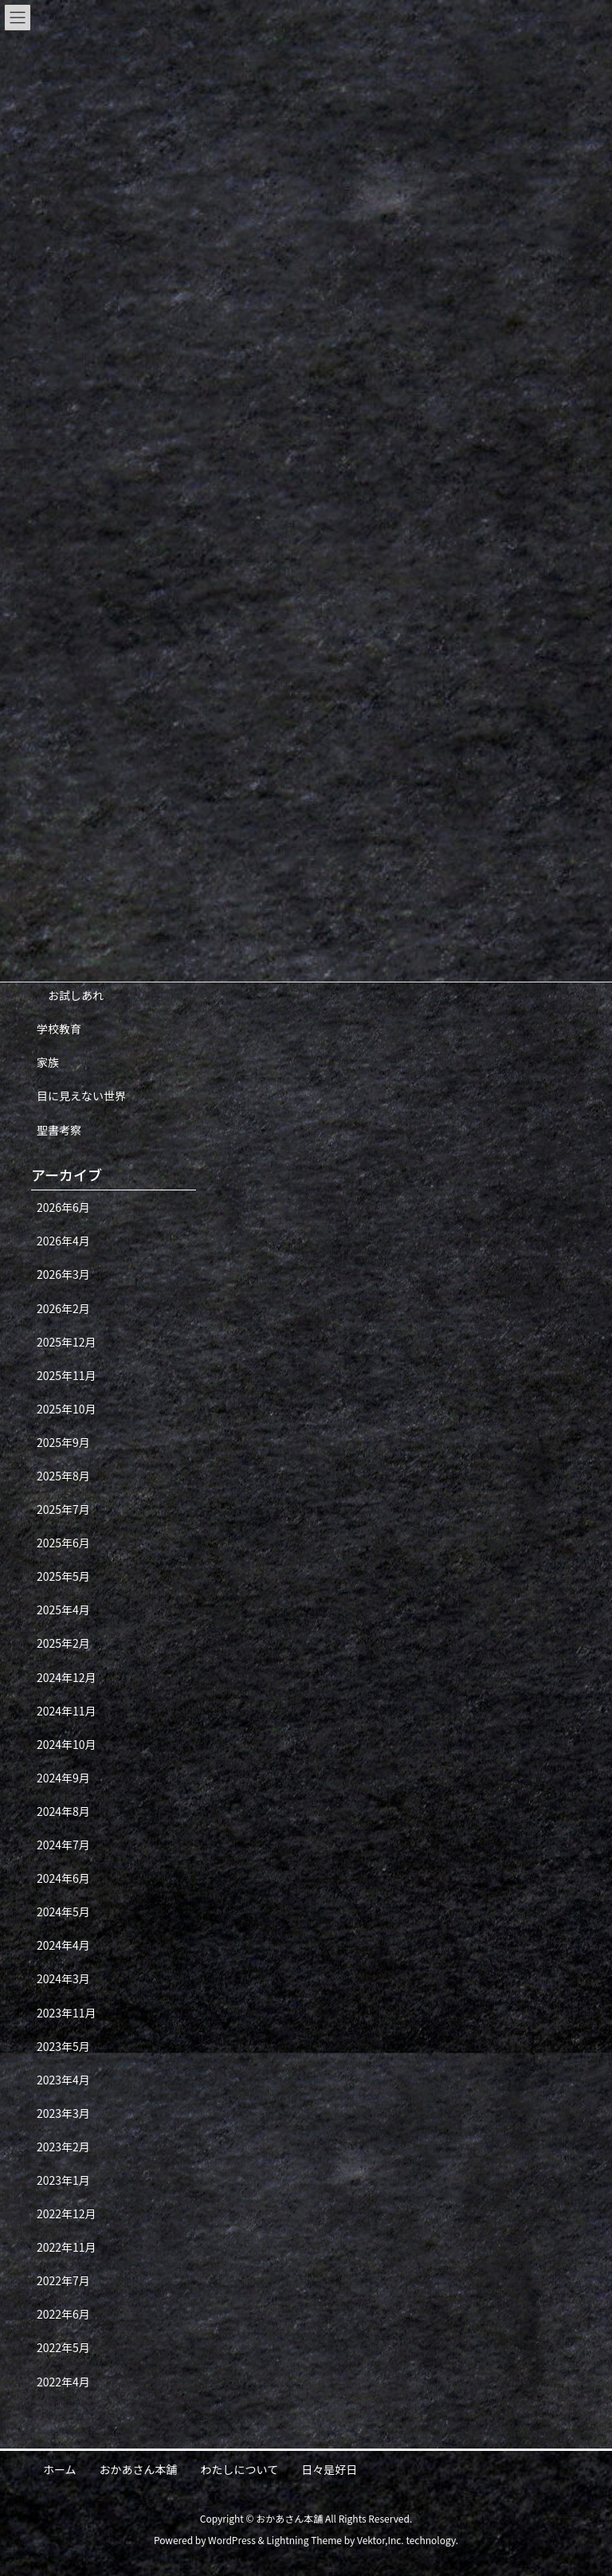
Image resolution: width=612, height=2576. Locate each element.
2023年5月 (63, 2046)
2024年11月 (66, 1711)
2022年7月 (63, 2280)
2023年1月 (63, 2180)
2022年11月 (66, 2247)
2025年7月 (63, 1509)
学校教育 (59, 1029)
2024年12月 (66, 1677)
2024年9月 (63, 1778)
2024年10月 (66, 1744)
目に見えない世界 (81, 1096)
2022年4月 (63, 2382)
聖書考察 (59, 1130)
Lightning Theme (304, 2540)
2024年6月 (63, 1878)
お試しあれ (76, 995)
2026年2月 (63, 1308)
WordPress (232, 2540)
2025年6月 (63, 1543)
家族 (48, 1062)
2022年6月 (63, 2314)
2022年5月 (63, 2347)
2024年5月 (63, 1911)
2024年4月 (63, 1945)
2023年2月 (63, 2147)
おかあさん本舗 (139, 2469)
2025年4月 (63, 1609)
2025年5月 (63, 1576)
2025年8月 (63, 1476)
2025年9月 (63, 1442)
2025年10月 (66, 1409)
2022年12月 (66, 2213)
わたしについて (240, 2469)
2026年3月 (63, 1274)
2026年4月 (63, 1241)
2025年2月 (63, 1643)
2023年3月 (63, 2113)
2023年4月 (63, 2080)
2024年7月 (63, 1845)
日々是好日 (329, 2469)
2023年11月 (66, 2013)
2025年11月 (66, 1375)
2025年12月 (66, 1342)
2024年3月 (63, 1978)
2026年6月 (63, 1207)
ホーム (59, 2469)
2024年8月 (63, 1811)
